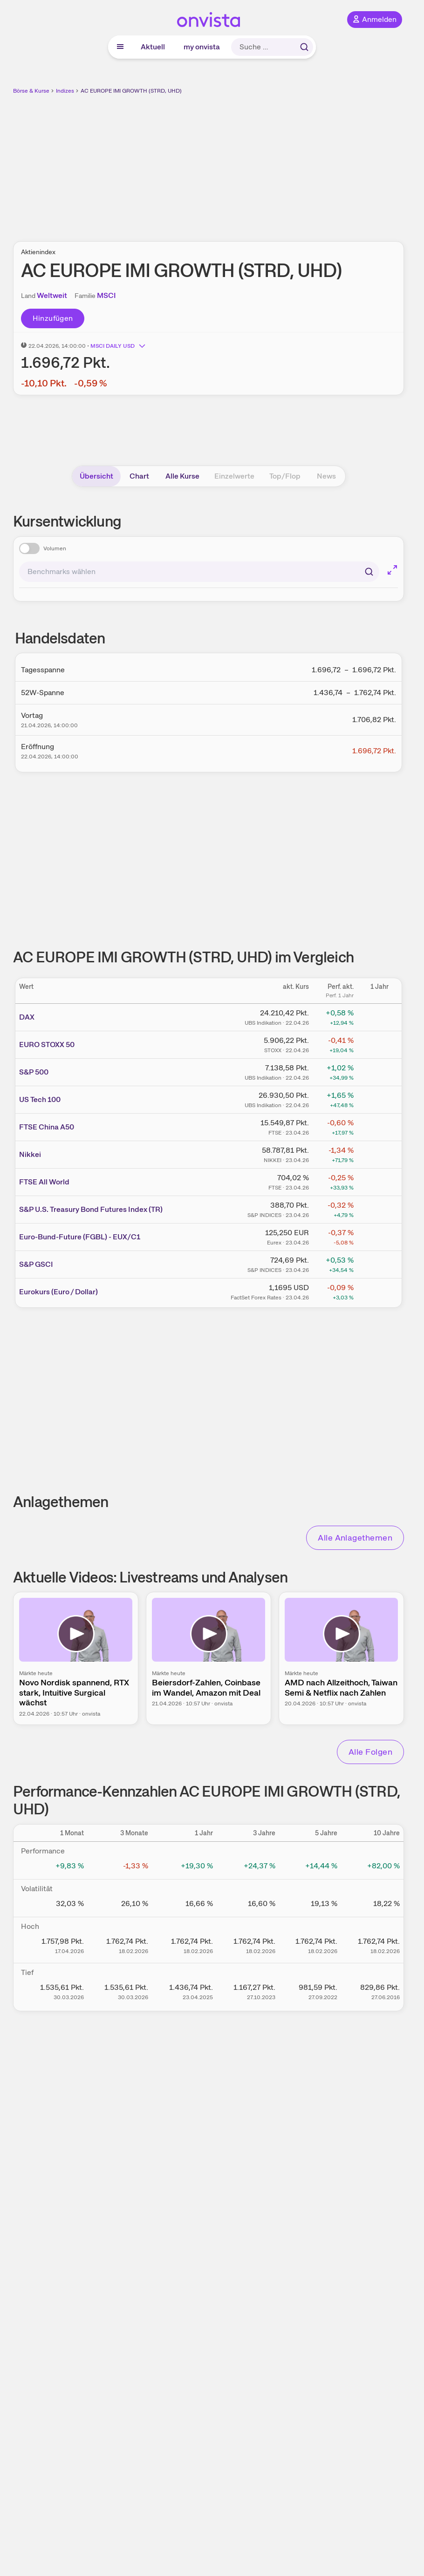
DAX (26, 1017)
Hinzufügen (53, 318)
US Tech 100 (40, 1099)
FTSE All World (44, 1182)
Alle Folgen (370, 1751)
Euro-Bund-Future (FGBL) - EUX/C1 (79, 1237)
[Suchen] (369, 571)
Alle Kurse (182, 476)
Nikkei (30, 1154)
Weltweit (52, 295)
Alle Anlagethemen (355, 1537)
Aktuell (153, 47)
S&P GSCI (36, 1264)
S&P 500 (33, 1072)
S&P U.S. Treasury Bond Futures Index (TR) (91, 1209)
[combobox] (199, 571)
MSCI (106, 295)
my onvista (202, 47)
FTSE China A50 (46, 1127)
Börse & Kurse (31, 91)
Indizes (65, 91)
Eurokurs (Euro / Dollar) (58, 1292)
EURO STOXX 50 (47, 1044)
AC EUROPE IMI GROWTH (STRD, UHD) (131, 91)
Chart (139, 476)
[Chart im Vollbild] (392, 569)
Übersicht (96, 476)
